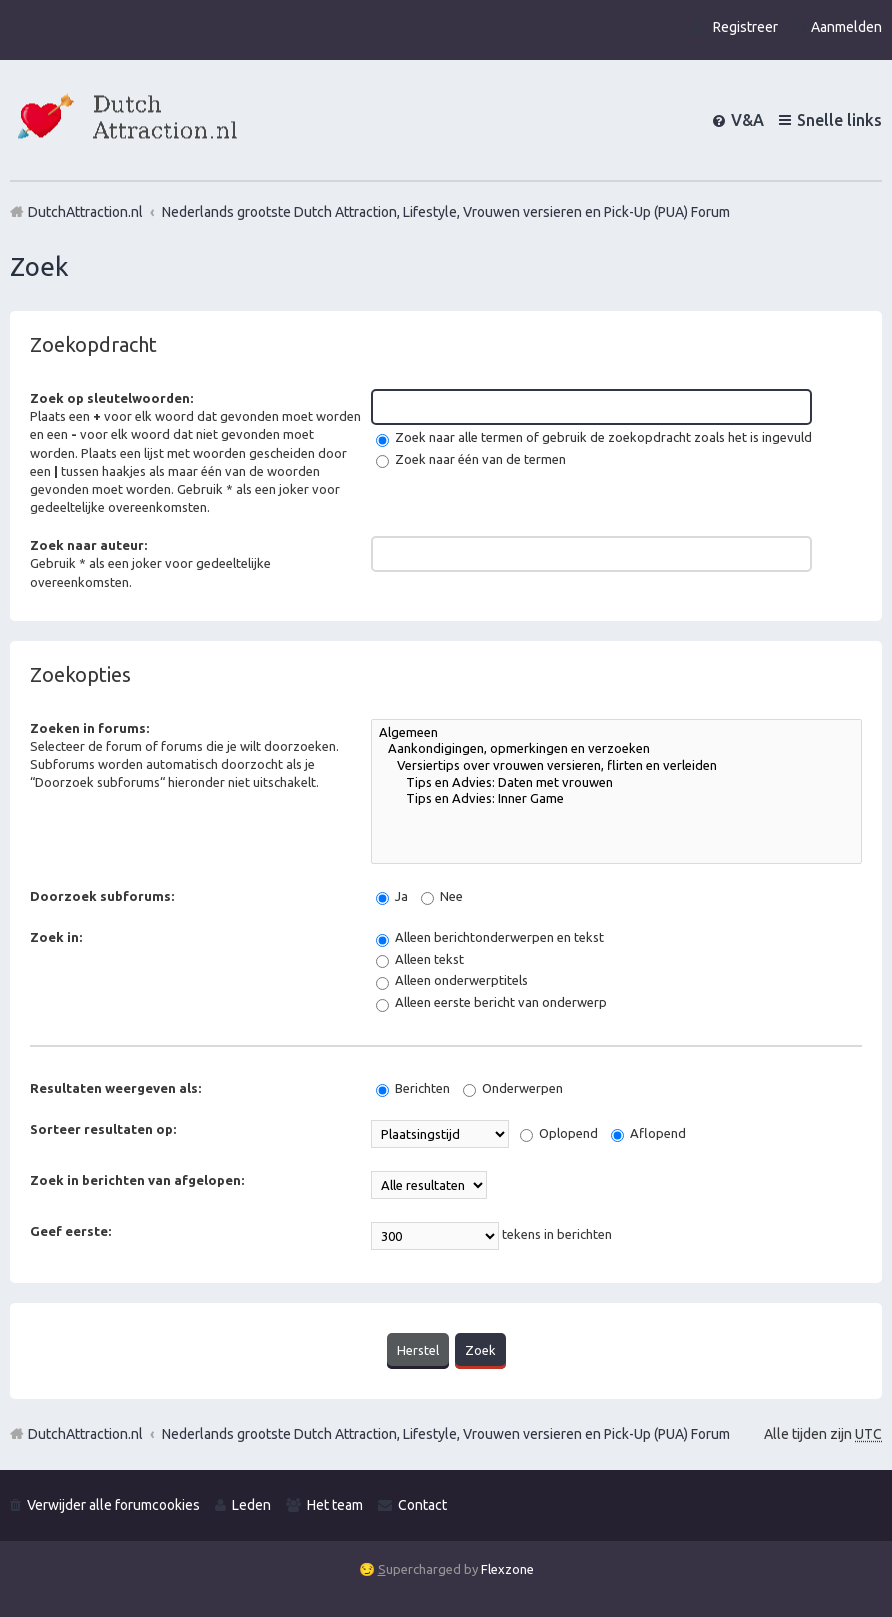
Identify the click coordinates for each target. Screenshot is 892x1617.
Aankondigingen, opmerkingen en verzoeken (616, 749)
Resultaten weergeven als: (115, 1088)
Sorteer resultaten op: (103, 1129)
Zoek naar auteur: (88, 545)
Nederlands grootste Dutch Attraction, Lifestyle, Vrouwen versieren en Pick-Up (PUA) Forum (446, 1434)
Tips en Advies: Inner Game (616, 799)
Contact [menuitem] (422, 1505)
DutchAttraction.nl (85, 1434)
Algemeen (616, 733)
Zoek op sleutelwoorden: (111, 398)
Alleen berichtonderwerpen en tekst (490, 937)
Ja (392, 896)
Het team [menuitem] (335, 1505)
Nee (442, 896)
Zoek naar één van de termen (471, 459)
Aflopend (648, 1133)
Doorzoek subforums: (102, 896)
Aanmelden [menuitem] (846, 27)
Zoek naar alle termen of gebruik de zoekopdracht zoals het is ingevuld (594, 437)
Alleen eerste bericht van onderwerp (491, 1002)
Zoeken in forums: (89, 728)
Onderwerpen (513, 1088)
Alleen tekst (420, 959)
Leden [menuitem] (251, 1505)
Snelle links (839, 120)
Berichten (413, 1088)
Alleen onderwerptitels (452, 980)
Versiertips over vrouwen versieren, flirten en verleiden (616, 766)
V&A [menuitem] (747, 120)
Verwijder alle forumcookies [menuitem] (113, 1505)
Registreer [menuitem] (745, 27)
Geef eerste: (70, 1231)
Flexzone (507, 1569)
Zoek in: (56, 937)
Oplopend (559, 1133)
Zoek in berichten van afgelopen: (137, 1180)
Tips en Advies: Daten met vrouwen (616, 783)
